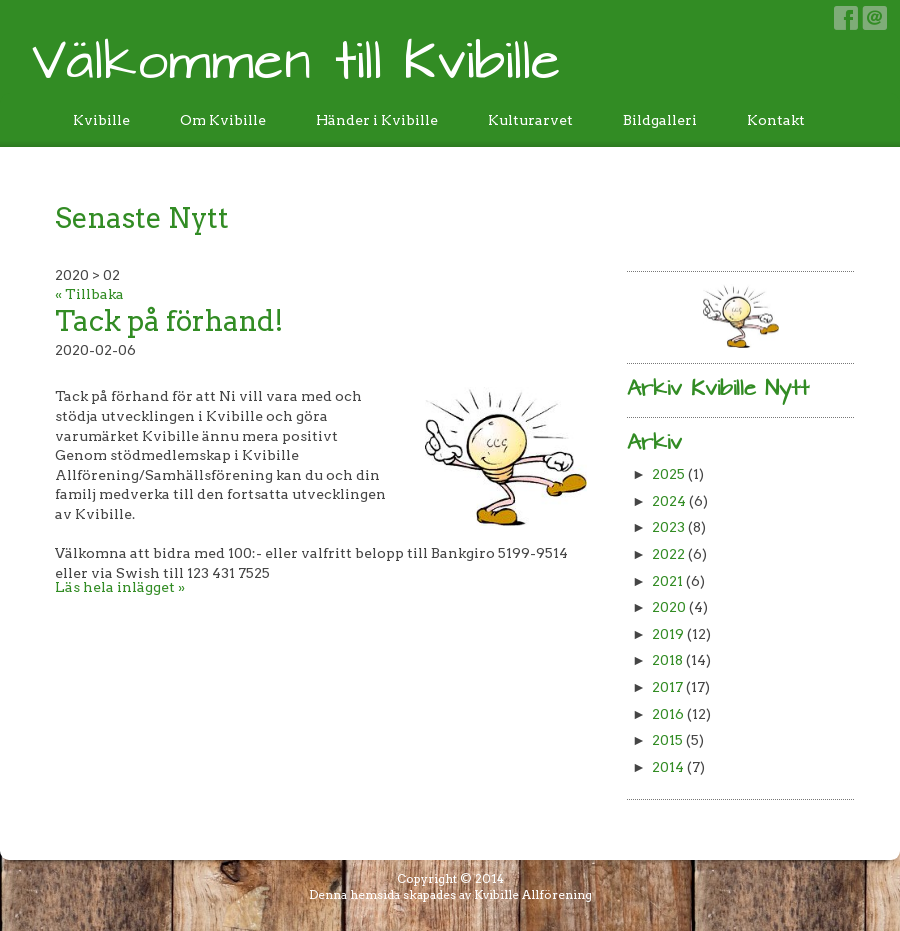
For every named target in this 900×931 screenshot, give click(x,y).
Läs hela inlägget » (120, 587)
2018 (667, 660)
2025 (668, 474)
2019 (668, 634)
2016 (668, 714)
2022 (668, 554)
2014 (668, 767)
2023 (668, 527)
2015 (667, 740)
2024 (669, 501)
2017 (667, 687)
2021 (667, 581)
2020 (669, 607)
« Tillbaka (89, 294)
